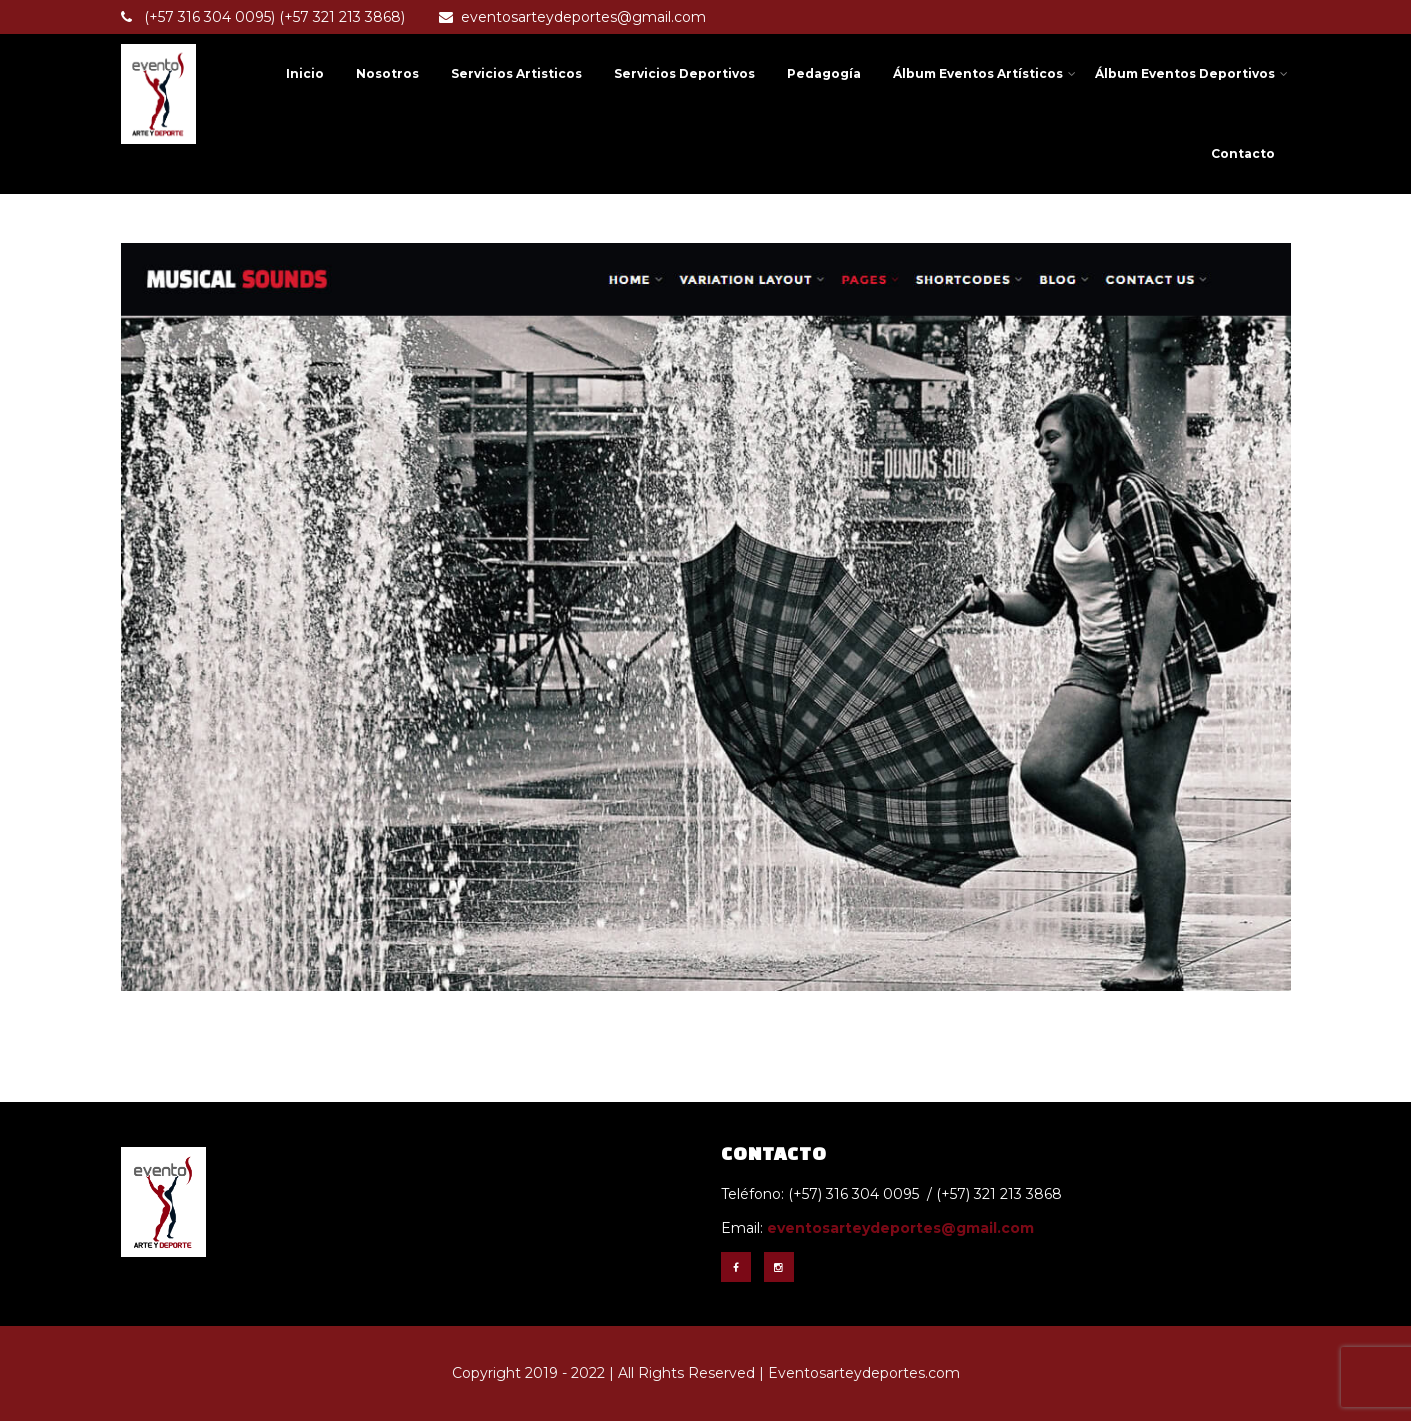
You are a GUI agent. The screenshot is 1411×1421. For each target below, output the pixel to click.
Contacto (1243, 153)
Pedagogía (824, 73)
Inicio (305, 73)
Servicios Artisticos (516, 73)
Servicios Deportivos (684, 73)
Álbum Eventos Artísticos (984, 73)
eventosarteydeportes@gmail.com (572, 17)
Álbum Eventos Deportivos (1191, 73)
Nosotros (387, 73)
